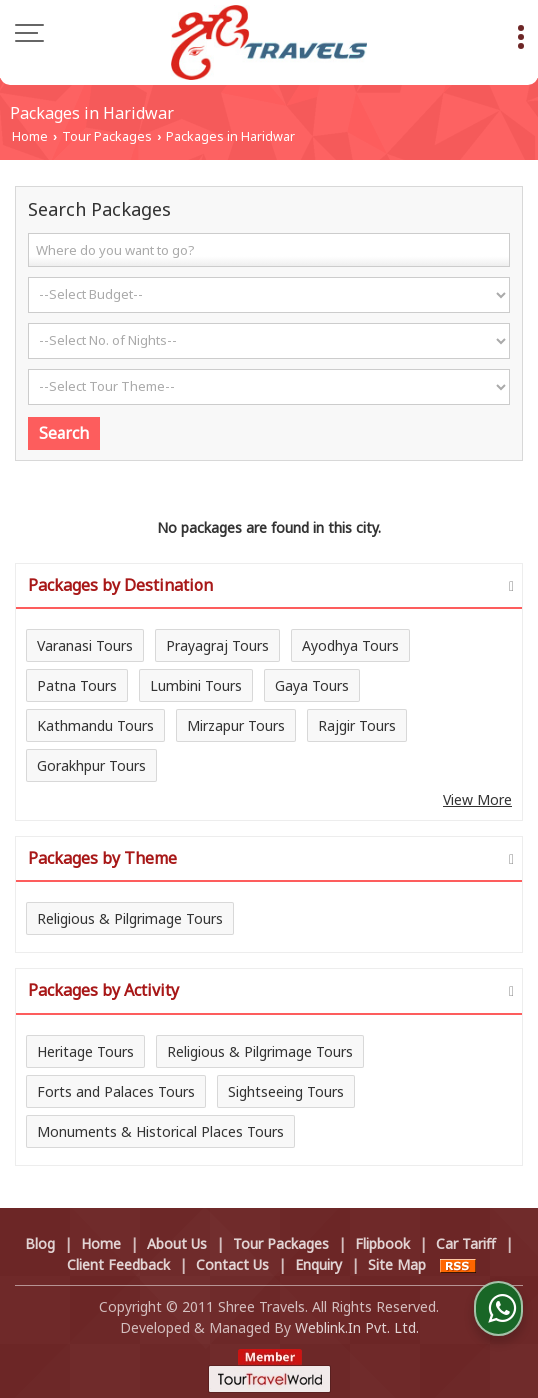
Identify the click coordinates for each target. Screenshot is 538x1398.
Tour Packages (107, 136)
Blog (40, 1243)
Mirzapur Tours (236, 725)
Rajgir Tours (357, 725)
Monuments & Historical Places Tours (160, 1131)
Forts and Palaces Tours (116, 1091)
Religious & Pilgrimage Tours (130, 918)
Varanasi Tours (85, 645)
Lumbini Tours (196, 685)
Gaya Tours (312, 685)
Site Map (397, 1264)
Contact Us (232, 1264)
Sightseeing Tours (286, 1091)
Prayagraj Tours (217, 645)
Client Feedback (118, 1264)
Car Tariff (466, 1243)
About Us (177, 1243)
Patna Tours (77, 685)
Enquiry (318, 1264)
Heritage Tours (85, 1051)
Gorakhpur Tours (91, 765)
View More (477, 799)
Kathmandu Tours (95, 725)
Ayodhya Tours (350, 645)
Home (30, 136)
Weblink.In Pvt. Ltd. (357, 1327)
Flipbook (382, 1243)
